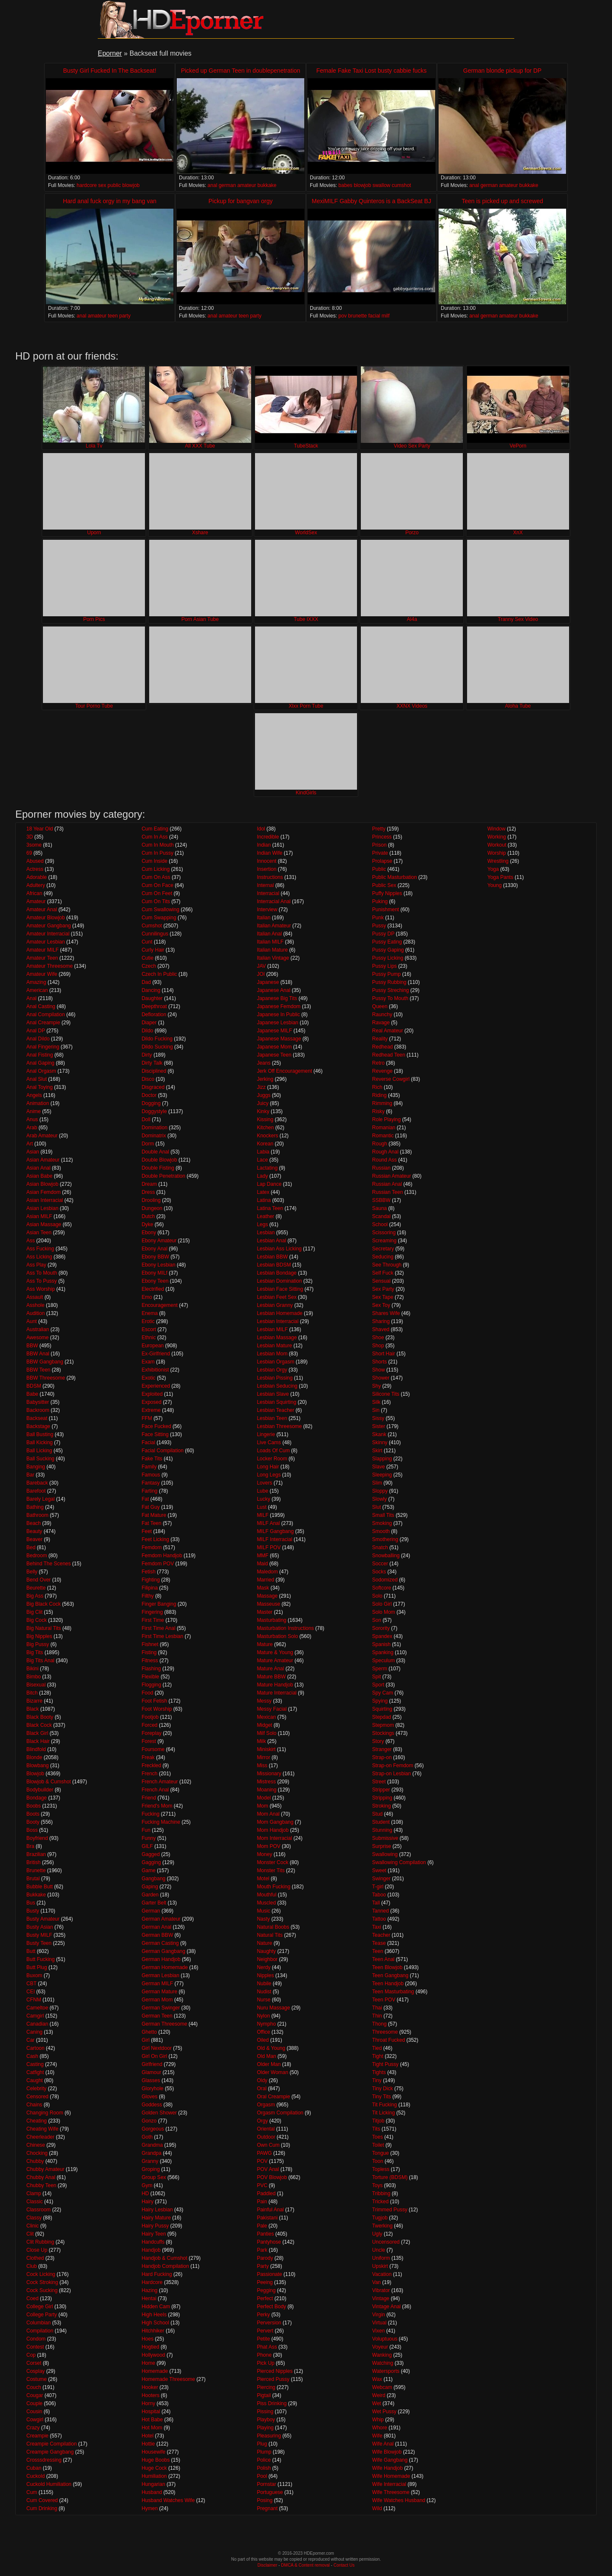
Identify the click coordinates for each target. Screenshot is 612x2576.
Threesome (385, 2032)
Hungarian (153, 2484)
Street (379, 1782)
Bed (30, 1547)
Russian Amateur (391, 1176)
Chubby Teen (41, 2185)
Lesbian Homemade (279, 1313)
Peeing (264, 2282)
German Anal (156, 1927)
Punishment (385, 910)
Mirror (263, 1757)
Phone (264, 2355)
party (124, 316)
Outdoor (266, 2137)
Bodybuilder (39, 1790)
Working (496, 837)
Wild (377, 2508)
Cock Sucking (41, 2290)
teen (113, 316)
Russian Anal (387, 1184)
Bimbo (33, 1677)
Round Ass (384, 1160)
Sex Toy (381, 1305)
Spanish (381, 1644)
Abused (35, 861)
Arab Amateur (41, 1136)
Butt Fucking (40, 1959)
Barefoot (35, 1491)
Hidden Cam (156, 2307)
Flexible (150, 1677)
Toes (377, 2137)
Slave (378, 1467)
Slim (377, 1483)
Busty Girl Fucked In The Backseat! (109, 70)
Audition (35, 1313)
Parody (265, 2258)
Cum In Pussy (157, 853)
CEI (30, 1992)
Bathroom (37, 1515)
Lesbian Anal (271, 1241)
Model (264, 1798)
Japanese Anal (273, 990)
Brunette (35, 1870)
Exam (148, 1362)
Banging (35, 1467)
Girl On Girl (154, 2056)
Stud (377, 1814)
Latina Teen (270, 1208)
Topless (381, 2169)
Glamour (151, 2072)
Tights (379, 2072)
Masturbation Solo (277, 1636)
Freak (148, 1757)
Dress (148, 1192)
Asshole (35, 1305)
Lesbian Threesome (279, 1426)
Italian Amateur (274, 926)
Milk (261, 1741)
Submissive (385, 1838)
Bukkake (36, 1895)
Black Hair (38, 1741)
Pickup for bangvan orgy (241, 201)
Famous (151, 1475)
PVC (262, 2185)
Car (30, 2040)
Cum (31, 2492)
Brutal (33, 1879)
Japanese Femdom (278, 1006)
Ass (30, 1241)
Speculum (383, 1660)
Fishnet (150, 1644)
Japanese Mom (274, 1047)
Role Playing (386, 1119)
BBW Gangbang (44, 1362)
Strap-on (382, 1757)
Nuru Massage (273, 2008)
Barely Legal (40, 1499)
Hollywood (153, 2355)
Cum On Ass (156, 877)
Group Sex (154, 2177)
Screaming (384, 1241)
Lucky (263, 1499)
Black (32, 1709)
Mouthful (266, 1895)
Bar (30, 1475)
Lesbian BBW (272, 1257)
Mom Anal (268, 1814)
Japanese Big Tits (277, 998)
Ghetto (149, 2032)
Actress (34, 869)
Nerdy (263, 1967)
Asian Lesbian (42, 1208)
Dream (149, 1184)
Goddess (152, 2105)
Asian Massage (43, 1224)
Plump (264, 2452)
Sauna (379, 1208)
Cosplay (35, 2371)
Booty (33, 1822)
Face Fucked (156, 1426)
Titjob (378, 2121)
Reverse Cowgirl (391, 1079)
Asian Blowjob (42, 1184)
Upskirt (380, 2266)
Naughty (266, 1951)
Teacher (381, 1935)
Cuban (33, 2468)
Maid (262, 1564)
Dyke (147, 1224)
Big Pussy (37, 1644)
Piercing (266, 2387)
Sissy (378, 1418)
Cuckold (35, 2476)
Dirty (147, 1055)
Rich (377, 1087)
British (33, 1862)
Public (379, 869)
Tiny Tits (381, 2097)
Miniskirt (266, 1749)
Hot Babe (152, 2420)
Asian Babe (39, 1176)
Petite (263, 2339)
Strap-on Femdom (393, 1765)
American (37, 990)
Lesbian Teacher (275, 1410)
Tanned (380, 1911)
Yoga (493, 869)
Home (148, 2363)
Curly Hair (153, 950)
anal (212, 185)
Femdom (152, 1547)
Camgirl (35, 2016)
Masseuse (268, 1604)
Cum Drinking (41, 2508)
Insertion (266, 869)
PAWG (264, 2153)
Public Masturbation (394, 877)
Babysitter (37, 1402)
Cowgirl (34, 2420)
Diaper (149, 1023)
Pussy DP (383, 934)
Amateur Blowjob (45, 918)
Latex (263, 1192)
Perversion (269, 2323)
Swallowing (385, 1854)
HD (145, 2193)
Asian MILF (39, 1216)
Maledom (267, 1572)
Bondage (36, 1798)
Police (264, 2460)
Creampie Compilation (51, 2444)
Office (263, 2032)
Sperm (379, 1669)
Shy (376, 1386)
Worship (496, 853)
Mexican (266, 1717)
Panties (265, 2234)
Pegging (266, 2290)
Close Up (36, 2250)
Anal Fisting (39, 1055)
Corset (33, 2363)
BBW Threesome (45, 1378)
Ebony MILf (154, 1273)
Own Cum (268, 2145)
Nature (264, 1943)
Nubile (264, 1984)
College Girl (39, 2307)
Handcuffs (153, 2242)
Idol (261, 829)
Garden (150, 1895)
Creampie (37, 2436)
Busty (32, 1911)
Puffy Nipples (387, 893)
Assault (34, 1297)
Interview (267, 910)
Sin (376, 1410)
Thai (377, 2008)
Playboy (266, 2420)
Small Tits (383, 1515)
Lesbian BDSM (274, 1265)
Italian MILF (270, 942)
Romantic (383, 1136)
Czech (149, 966)
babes (345, 185)
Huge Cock (154, 2468)
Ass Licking (39, 1257)
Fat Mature (154, 1515)
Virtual (379, 2323)
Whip (378, 2420)
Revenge (382, 1071)
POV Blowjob (272, 2177)
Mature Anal (270, 1669)
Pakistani (267, 2218)
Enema (150, 1313)
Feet (147, 1531)
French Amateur (160, 1782)
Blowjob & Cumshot (48, 1782)
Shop (378, 1346)
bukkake (267, 185)
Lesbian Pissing (274, 1378)
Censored (37, 2097)
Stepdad (381, 1717)
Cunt (147, 942)
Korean (265, 1144)
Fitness (150, 1660)
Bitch (32, 1693)
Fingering (152, 1612)
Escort (149, 1329)
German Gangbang (163, 1951)
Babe (32, 1394)
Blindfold (36, 1749)
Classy (34, 2218)
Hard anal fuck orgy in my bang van (109, 201)
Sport (378, 1685)
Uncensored (386, 2242)
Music (263, 1911)
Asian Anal (38, 1168)
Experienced (156, 1386)
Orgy (262, 2121)
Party (263, 2266)
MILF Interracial (274, 1539)
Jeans (263, 1063)
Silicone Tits (386, 1394)
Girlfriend (152, 2064)
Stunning (382, 1830)
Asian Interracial (44, 1200)
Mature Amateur (275, 1660)
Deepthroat (154, 1006)
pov (342, 316)
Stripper (381, 1790)
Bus (30, 1903)
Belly (31, 1572)
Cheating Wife (42, 2129)
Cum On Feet (157, 893)
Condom (35, 2339)
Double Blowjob (159, 1160)
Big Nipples (39, 1636)
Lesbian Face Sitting (280, 1289)
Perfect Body (271, 2307)
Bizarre (34, 1701)
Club (31, 2266)
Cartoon (35, 2048)
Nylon (263, 2016)
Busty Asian (39, 1927)
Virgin (378, 2315)
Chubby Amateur (45, 2169)
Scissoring (384, 1233)
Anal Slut (36, 1079)
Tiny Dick (382, 2088)
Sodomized (385, 1580)
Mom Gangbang (275, 1822)
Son (376, 1620)
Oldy (262, 2080)
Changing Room (44, 2113)
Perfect (265, 2298)
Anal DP (35, 1031)
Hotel (147, 2436)
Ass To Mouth (41, 1273)
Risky (378, 1111)
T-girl (378, 1887)
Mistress (266, 1782)
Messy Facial (271, 1709)
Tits (376, 2129)
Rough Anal (385, 1152)
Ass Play (36, 1265)
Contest (35, 2347)
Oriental (266, 2129)
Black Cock (39, 1725)
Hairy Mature (156, 2218)
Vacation (382, 2274)
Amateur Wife (41, 974)
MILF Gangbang (275, 1531)
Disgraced (153, 1087)
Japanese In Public (278, 1014)
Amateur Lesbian (45, 942)
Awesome (37, 1337)
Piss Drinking (271, 2403)
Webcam (382, 2387)
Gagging (151, 1862)
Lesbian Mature (274, 1346)
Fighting (151, 1580)
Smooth (381, 1531)
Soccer (380, 1564)
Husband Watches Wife (168, 2500)
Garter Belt (154, 1903)
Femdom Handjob (162, 1556)
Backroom (37, 1410)
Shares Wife (386, 1313)
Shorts (379, 1362)
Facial (148, 1442)
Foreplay (152, 1733)
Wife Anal (383, 2444)
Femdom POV (158, 1564)
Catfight (35, 2072)
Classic (34, 2202)
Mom (262, 1806)
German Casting (160, 1943)
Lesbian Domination (279, 1281)
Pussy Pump (386, 974)
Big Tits (34, 1652)
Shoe (378, 1337)
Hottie (148, 2444)
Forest (149, 1741)
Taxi (376, 1927)
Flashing (151, 1669)
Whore (379, 2428)
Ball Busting (39, 1434)
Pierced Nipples (274, 2371)
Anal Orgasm (41, 1071)
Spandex (382, 1636)
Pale (262, 2226)
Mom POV (268, 1846)
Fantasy (151, 1483)
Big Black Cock (43, 1604)
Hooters (150, 2395)
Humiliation (154, 2476)
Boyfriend (37, 1838)
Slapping (382, 1459)
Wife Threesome (391, 2492)
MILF (262, 1515)
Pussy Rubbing (389, 982)
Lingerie (266, 1434)
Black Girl (37, 1733)
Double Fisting (158, 1168)
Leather (265, 1216)
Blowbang (37, 1765)
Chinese (35, 2145)
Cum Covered (42, 2500)
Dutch (148, 1216)
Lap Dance (269, 1184)
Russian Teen (387, 1192)
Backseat (36, 1418)
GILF (147, 1846)
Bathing (35, 1507)
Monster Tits (270, 1870)
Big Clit (34, 1612)
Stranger (382, 1749)
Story (378, 1741)
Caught (34, 2080)
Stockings (383, 1733)
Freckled (151, 1765)
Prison (379, 845)
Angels (34, 1095)
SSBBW (381, 1200)
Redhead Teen (388, 1055)
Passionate (269, 2274)
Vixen (378, 2331)
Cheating (36, 2121)
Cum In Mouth (157, 845)
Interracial (268, 893)
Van (376, 2282)
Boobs (33, 1806)
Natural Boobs (273, 1927)
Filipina (150, 1588)
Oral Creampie (273, 2097)
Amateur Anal (41, 910)
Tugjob (380, 2218)
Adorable (36, 877)
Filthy (148, 1596)
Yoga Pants (500, 877)
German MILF (157, 1984)
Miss (262, 1765)
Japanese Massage (279, 1039)
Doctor (149, 1095)
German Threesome (164, 2024)
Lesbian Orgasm (275, 1362)
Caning (34, 2032)
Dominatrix (154, 1136)
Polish (264, 2468)
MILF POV (268, 1547)
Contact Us (344, 2565)
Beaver (34, 1539)
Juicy (262, 1103)
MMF (262, 1556)
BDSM (33, 1386)
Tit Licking (383, 2113)
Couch (33, 2387)
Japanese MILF (274, 1031)
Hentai (149, 2298)
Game (149, 1870)
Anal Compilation (45, 1014)
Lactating (267, 1168)
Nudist (264, 1992)
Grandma (152, 2145)
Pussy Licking (387, 958)
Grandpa (152, 2153)
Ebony (149, 1233)
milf (386, 316)
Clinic (32, 2226)
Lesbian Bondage (276, 1273)
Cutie (147, 958)
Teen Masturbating (393, 1992)
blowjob (131, 185)
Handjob (151, 2250)
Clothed (35, 2258)
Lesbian (266, 1233)
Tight (377, 2056)
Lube (262, 1491)
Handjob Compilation (165, 2266)
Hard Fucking (157, 2274)
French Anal (155, 1790)
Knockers (267, 1136)
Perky (263, 2315)
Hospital (151, 2411)
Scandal (381, 1216)
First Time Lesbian (162, 1636)
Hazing (149, 2290)
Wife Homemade (391, 2476)
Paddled (266, 2193)
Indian (264, 845)
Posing (264, 2500)
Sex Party (383, 1289)
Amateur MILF (42, 950)
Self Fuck (383, 1273)
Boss (32, 1830)
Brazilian (36, 1854)
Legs (262, 1224)
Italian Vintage (273, 958)
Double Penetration (163, 1176)
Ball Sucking (40, 1459)
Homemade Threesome (168, 2379)
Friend (149, 1798)
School (380, 1224)
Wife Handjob (387, 2468)
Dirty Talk (152, 1063)
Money (264, 1854)
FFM (147, 1418)
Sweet (379, 1870)
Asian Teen (38, 1233)
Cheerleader (40, 2137)
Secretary (383, 1249)
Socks (379, 1572)
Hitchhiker (153, 2331)
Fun (146, 1830)
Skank (379, 1434)
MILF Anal (268, 1523)
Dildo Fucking (157, 1039)
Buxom (34, 1975)
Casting (35, 2064)
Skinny (380, 1442)
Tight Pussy (385, 2064)
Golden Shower (159, 2113)
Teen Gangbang (390, 1975)
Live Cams (269, 1442)
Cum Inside (154, 861)
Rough (379, 1144)
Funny (149, 1838)
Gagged (151, 1854)
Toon (377, 2161)
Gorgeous (153, 2129)
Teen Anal (383, 1959)
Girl (146, 2040)
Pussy (379, 926)
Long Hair (268, 1467)
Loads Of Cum (273, 1451)
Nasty (263, 1919)
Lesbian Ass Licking (279, 1249)
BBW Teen (38, 1370)
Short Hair (383, 1354)
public (114, 185)
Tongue (380, 2153)
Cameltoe (37, 2008)
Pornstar (266, 2484)
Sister (378, 1426)
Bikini (32, 1669)
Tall (376, 1903)
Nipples (265, 1975)
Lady (262, 1176)
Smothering (385, 1539)
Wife (377, 2436)
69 (29, 853)
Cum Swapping (159, 918)
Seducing (383, 1257)
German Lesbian (160, 1975)
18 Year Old (39, 829)
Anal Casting (40, 1006)
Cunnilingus (155, 934)
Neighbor (267, 1959)
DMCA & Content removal (305, 2565)
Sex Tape (383, 1297)
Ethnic (149, 1337)
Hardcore (152, 2282)
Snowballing (386, 1556)
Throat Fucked (388, 2040)
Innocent (266, 861)
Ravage (381, 1023)
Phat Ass (267, 2347)
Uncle (378, 2250)
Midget (264, 1725)
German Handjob (161, 1959)
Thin (377, 2016)
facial (374, 316)
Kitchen (265, 1128)
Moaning (266, 1790)
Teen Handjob (388, 1984)
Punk (378, 918)
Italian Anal (269, 934)
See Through (387, 1265)
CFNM (33, 2000)
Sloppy (380, 1491)
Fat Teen (151, 1523)
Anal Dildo (38, 1039)
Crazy (33, 2428)
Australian (37, 1329)
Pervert (265, 2331)
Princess (382, 837)
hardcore (86, 185)
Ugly (377, 2234)
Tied (377, 2048)
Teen (377, 1951)
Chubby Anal (40, 2177)
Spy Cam (382, 1693)
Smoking (382, 1523)
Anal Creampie (43, 1023)
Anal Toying (39, 1087)
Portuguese (270, 2492)
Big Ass (34, 1596)
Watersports (386, 2371)
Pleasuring (269, 2436)
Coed (32, 2298)
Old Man (266, 2056)
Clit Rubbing (40, 2242)
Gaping (150, 1887)
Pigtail (264, 2395)
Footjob (150, 1717)
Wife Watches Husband (398, 2500)
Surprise (381, 1846)
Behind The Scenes (48, 1564)
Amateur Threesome (49, 966)
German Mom (157, 2000)
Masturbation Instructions (285, 1628)
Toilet (378, 2145)
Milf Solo (266, 1733)
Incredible (268, 837)
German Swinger (161, 2008)
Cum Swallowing (160, 910)
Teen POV (384, 2000)
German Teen (157, 2016)
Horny (148, 2403)
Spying (380, 1701)
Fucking (150, 1814)
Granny (150, 2161)
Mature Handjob (275, 1685)
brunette (357, 316)
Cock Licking (40, 2274)
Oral (261, 2088)
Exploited (152, 1394)
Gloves (149, 2097)
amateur (246, 185)
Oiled (263, 2040)
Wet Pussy (384, 2411)
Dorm (148, 1144)
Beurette (35, 1588)
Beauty (34, 1531)
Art (29, 1144)
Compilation (39, 2331)
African (34, 893)
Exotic (149, 1378)
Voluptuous (384, 2339)
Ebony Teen (155, 1281)
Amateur (35, 901)
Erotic (148, 1321)
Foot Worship (157, 1709)
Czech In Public (159, 974)
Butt (30, 1951)
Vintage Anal (386, 2307)
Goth (147, 2137)
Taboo (379, 1895)
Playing (265, 2428)
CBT (31, 1984)
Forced (149, 1725)
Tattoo (379, 1919)
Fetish (149, 1572)
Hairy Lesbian (157, 2210)
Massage (267, 1596)
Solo (377, 1596)
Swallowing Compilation (399, 1862)
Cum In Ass (154, 837)
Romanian (384, 1128)
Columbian (38, 2323)
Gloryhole (152, 2088)
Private (380, 853)
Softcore (381, 1588)
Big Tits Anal (40, 1660)
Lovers (264, 1483)
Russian (381, 1168)
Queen (380, 1006)
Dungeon (152, 1208)
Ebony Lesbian (158, 1265)
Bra (30, 1846)
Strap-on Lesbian (391, 1774)
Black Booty (39, 1717)
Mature (264, 1644)
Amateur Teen (42, 958)
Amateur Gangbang (48, 926)
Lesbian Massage (277, 1337)
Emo (147, 1297)
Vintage (380, 2298)
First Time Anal (158, 1628)
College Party (41, 2315)
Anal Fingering (42, 1047)
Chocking (37, 2153)
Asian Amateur (43, 1160)
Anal (31, 998)
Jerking (265, 1079)
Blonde (34, 1757)
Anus (32, 1119)
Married (265, 1580)
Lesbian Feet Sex (276, 1297)
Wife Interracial (389, 2484)
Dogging (151, 1103)
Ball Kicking (39, 1442)
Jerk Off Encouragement (284, 1071)
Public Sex (384, 885)
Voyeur (380, 2347)
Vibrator (381, 2290)
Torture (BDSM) (390, 2177)
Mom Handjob (273, 1830)
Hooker (150, 2387)
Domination (154, 1128)
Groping (151, 2169)
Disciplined (154, 1071)
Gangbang (153, 1879)
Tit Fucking (384, 2105)
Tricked (380, 2202)
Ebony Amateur (159, 1241)
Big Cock (36, 1620)
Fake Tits (152, 1459)
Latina (264, 1200)
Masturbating (271, 1620)
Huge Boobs (156, 2460)
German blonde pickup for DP (502, 70)
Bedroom (36, 1556)
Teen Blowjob (387, 1967)
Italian (263, 918)
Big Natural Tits (43, 1628)
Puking (380, 901)
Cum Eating (155, 829)
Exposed (152, 1402)
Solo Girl (382, 1604)
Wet (376, 2403)
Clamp (33, 2193)
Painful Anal (270, 2210)
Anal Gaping (40, 1063)
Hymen (150, 2508)
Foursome (153, 1749)
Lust (261, 1507)
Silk (376, 1402)
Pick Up (265, 2363)
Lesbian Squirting (276, 1402)
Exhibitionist (155, 1370)
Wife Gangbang (390, 2460)
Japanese (268, 982)
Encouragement (160, 1305)
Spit (376, 1677)
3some (34, 845)
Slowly (379, 1499)
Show (378, 1370)
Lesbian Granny (275, 1305)
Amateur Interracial (47, 934)
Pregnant (267, 2508)
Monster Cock (272, 1862)
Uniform (381, 2258)
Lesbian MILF (272, 1329)
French (149, 1774)
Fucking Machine (161, 1822)
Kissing (265, 1119)
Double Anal (155, 1152)
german (227, 185)
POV (262, 2161)
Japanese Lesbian (277, 1023)
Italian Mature (272, 950)
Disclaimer (268, 2565)
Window (496, 829)
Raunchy (382, 1014)
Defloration (154, 1014)
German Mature (159, 1992)
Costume (36, 2379)
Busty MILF (39, 1935)
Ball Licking (39, 1451)
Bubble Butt (39, 1887)
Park (262, 2250)
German (151, 1911)
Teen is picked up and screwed (502, 201)
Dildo (147, 1031)
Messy (264, 1701)
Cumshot (152, 926)
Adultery (35, 885)
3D (29, 837)
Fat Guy (151, 1507)
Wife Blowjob (387, 2452)
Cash (32, 2056)
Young (494, 885)
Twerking (382, 2226)
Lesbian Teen (272, 1418)
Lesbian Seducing (277, 1386)
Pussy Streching (390, 990)
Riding (379, 1095)
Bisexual (35, 1685)
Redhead (382, 1047)
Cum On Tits (156, 901)
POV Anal (268, 2169)
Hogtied (150, 2347)
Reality (380, 1039)
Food (147, 1693)
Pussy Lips (384, 966)
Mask (263, 1588)
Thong (379, 2024)
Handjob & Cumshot (164, 2258)
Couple (34, 2403)
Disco (148, 1079)
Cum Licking (156, 869)
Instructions (270, 877)
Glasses (151, 2080)
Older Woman (272, 2072)
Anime (33, 1111)
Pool (262, 2476)
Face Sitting (155, 1434)
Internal (265, 885)
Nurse (263, 2000)
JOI (261, 974)
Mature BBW (271, 1677)
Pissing (265, 2411)
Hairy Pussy (155, 2226)
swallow (381, 185)
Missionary (269, 1774)
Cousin (34, 2411)
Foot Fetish (154, 1701)
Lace (262, 1160)
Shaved (381, 1329)
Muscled (266, 1903)
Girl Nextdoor (157, 2048)
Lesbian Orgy (272, 1370)
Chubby (35, 2161)
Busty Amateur (43, 1919)
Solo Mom (383, 1612)
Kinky (263, 1111)
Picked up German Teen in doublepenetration (240, 70)
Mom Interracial (274, 1838)
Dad (146, 982)
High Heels (154, 2315)
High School (155, 2323)
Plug (262, 2444)
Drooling (151, 1200)
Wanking (382, 2355)
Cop (31, 2355)
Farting (149, 1491)
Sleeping (382, 1475)
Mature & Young (275, 1652)
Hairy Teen (154, 2234)
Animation (37, 1103)
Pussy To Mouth (390, 998)
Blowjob (35, 1774)
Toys (377, 2185)
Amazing (36, 982)
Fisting (149, 1652)
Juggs (263, 1095)
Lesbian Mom (272, 1354)
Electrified (153, 1289)
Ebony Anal (154, 1249)
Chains (34, 2105)
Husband (152, 2492)
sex (102, 185)
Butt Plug (36, 1967)
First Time (153, 1620)
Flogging (151, 1685)
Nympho (266, 2024)
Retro (378, 1063)
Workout (496, 845)
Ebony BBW (155, 1257)
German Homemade (165, 1967)
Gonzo (149, 2121)
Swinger (381, 1879)
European (153, 1346)
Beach (33, 1523)
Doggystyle (154, 1111)
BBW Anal (37, 1354)
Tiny (377, 2080)
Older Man (268, 2064)
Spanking (383, 1652)
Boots (33, 1814)
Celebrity (36, 2088)
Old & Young (271, 2048)
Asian (32, 1152)
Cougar (34, 2395)
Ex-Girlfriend (156, 1354)
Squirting (382, 1709)
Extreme (151, 1410)
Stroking (381, 1806)
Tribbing (381, 2193)
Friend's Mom (157, 1806)
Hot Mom (152, 2428)
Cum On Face (157, 885)
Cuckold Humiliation (48, 2484)
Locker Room (272, 1459)
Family (149, 1467)
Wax (377, 2379)
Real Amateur (387, 1031)
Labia (263, 1152)
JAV (261, 966)
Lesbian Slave (273, 1394)
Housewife (153, 2452)
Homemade (155, 2371)
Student (381, 1822)
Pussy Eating (387, 942)
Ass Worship (40, 1289)
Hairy (147, 2202)
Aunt (31, 1321)
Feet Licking (155, 1539)
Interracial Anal (273, 901)
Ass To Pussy (41, 1281)
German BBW (157, 1935)
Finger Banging (159, 1604)
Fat (145, 1499)
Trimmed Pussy (390, 2210)
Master (264, 1612)
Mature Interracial (276, 1693)
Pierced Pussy (273, 2379)
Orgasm (266, 2105)
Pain (262, 2202)
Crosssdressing (44, 2460)
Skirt (377, 1451)
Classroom (38, 2210)
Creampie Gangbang (50, 2452)
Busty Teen (38, 1943)
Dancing (151, 990)
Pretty (378, 829)
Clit (30, 2234)
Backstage (38, 1426)
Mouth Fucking (273, 1887)
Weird (378, 2395)
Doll (146, 1119)
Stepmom (383, 1725)
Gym (147, 2185)
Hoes (147, 2339)
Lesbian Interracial (277, 1321)
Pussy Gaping (388, 950)
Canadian (37, 2024)
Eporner (110, 53)
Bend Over (38, 1580)
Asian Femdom (43, 1192)
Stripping (382, 1798)
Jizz (261, 1087)
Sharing (381, 1321)
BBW (32, 1346)
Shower (381, 1378)
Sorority (381, 1628)
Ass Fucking (40, 1249)
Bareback (37, 1483)
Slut (376, 1507)
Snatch (380, 1547)
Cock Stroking (42, 2282)
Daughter (152, 998)
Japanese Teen (274, 1055)
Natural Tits (270, 1935)
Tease (379, 1943)
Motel (263, 1879)
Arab (31, 1128)
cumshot (401, 185)
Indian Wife (269, 853)
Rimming (382, 1103)
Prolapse (382, 861)
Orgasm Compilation (280, 2113)
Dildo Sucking (157, 1047)
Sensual (381, 1281)
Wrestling (498, 861)
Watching (383, 2363)
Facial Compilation (163, 1451)
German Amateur (161, 1919)
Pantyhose (269, 2242)
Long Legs (268, 1475)
